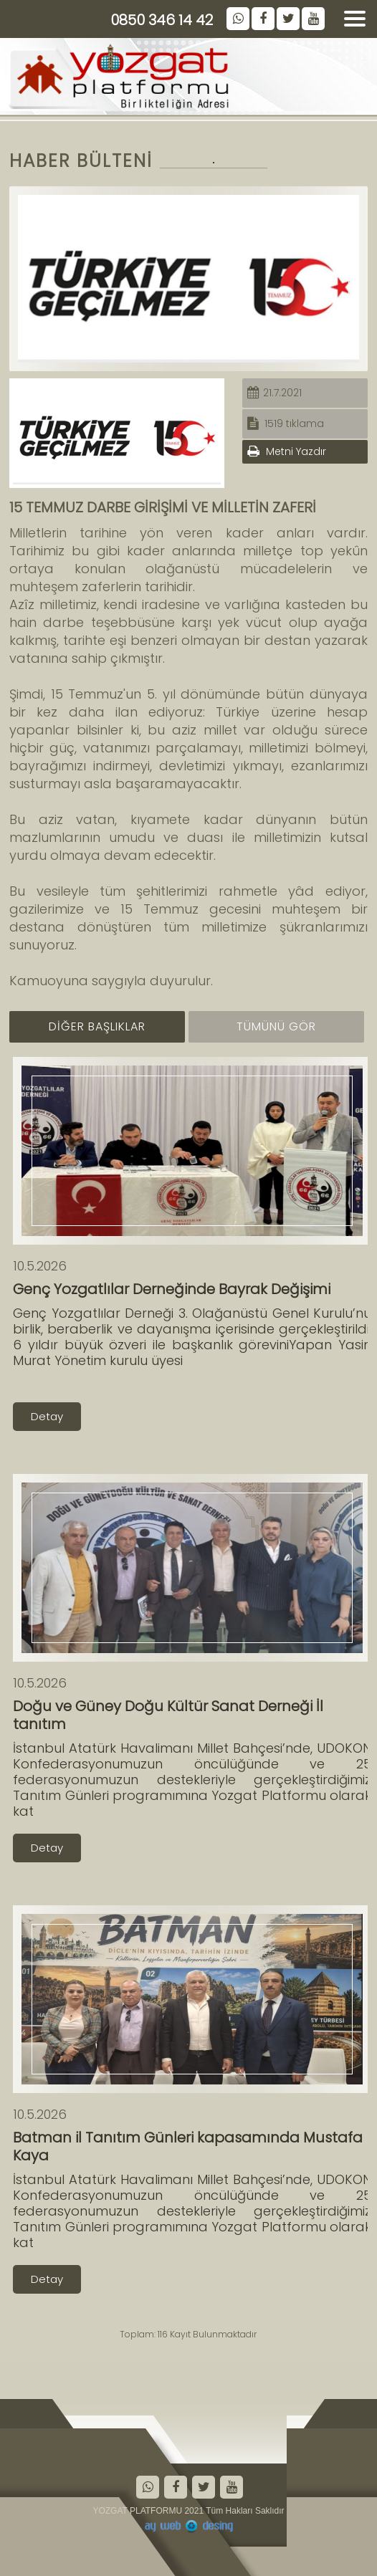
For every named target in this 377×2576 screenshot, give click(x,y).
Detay (47, 1416)
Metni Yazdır (286, 451)
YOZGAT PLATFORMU (137, 2511)
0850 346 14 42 (161, 20)
